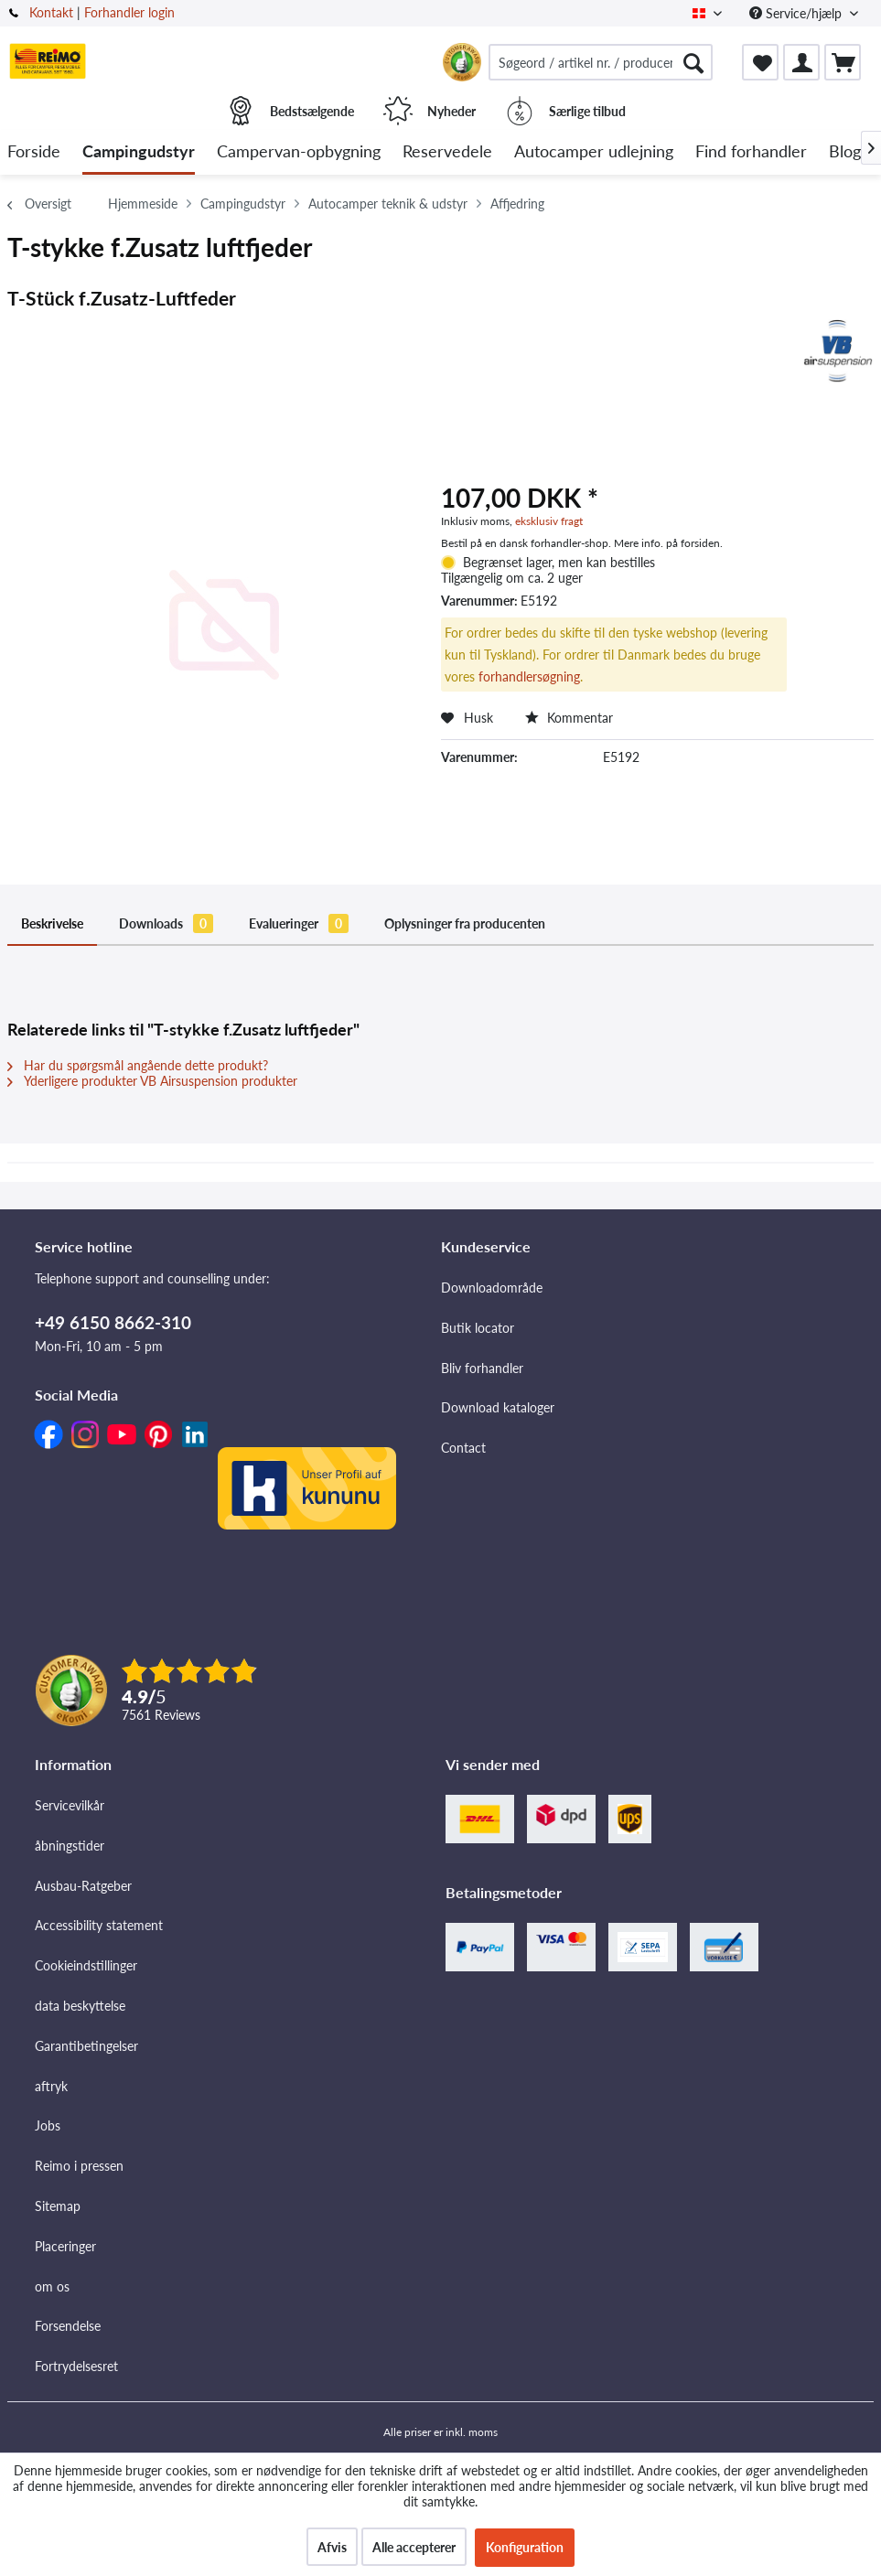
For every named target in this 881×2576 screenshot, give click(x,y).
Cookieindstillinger (86, 1965)
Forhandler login (129, 12)
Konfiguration (525, 2547)
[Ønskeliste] (760, 62)
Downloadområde (492, 1287)
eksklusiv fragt (549, 521)
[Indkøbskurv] (842, 62)
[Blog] (845, 152)
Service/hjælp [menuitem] (797, 13)
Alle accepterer (414, 2547)
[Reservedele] (447, 152)
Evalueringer (299, 923)
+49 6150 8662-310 (113, 1322)
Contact (463, 1447)
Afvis (332, 2547)
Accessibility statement (99, 1925)
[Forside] (33, 152)
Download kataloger (497, 1407)
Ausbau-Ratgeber (83, 1886)
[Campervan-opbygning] (299, 152)
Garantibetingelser (86, 2046)
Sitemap (58, 2206)
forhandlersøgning (529, 676)
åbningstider (69, 1845)
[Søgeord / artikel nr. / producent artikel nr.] (601, 62)
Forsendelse (68, 2326)
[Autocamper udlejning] (593, 152)
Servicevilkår (69, 1805)
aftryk (51, 2086)
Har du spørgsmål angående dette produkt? (137, 1065)
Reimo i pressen (79, 2166)
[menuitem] (601, 62)
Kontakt (51, 12)
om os (52, 2286)
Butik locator (477, 1328)
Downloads (166, 923)
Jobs (47, 2125)
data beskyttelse (80, 2005)
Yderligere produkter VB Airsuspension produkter (152, 1081)
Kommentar (569, 717)
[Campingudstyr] (138, 152)
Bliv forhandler (482, 1368)
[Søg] (693, 62)
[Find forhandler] (751, 152)
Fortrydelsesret (76, 2366)
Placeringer (65, 2246)
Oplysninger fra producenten (464, 923)
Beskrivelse (52, 923)
